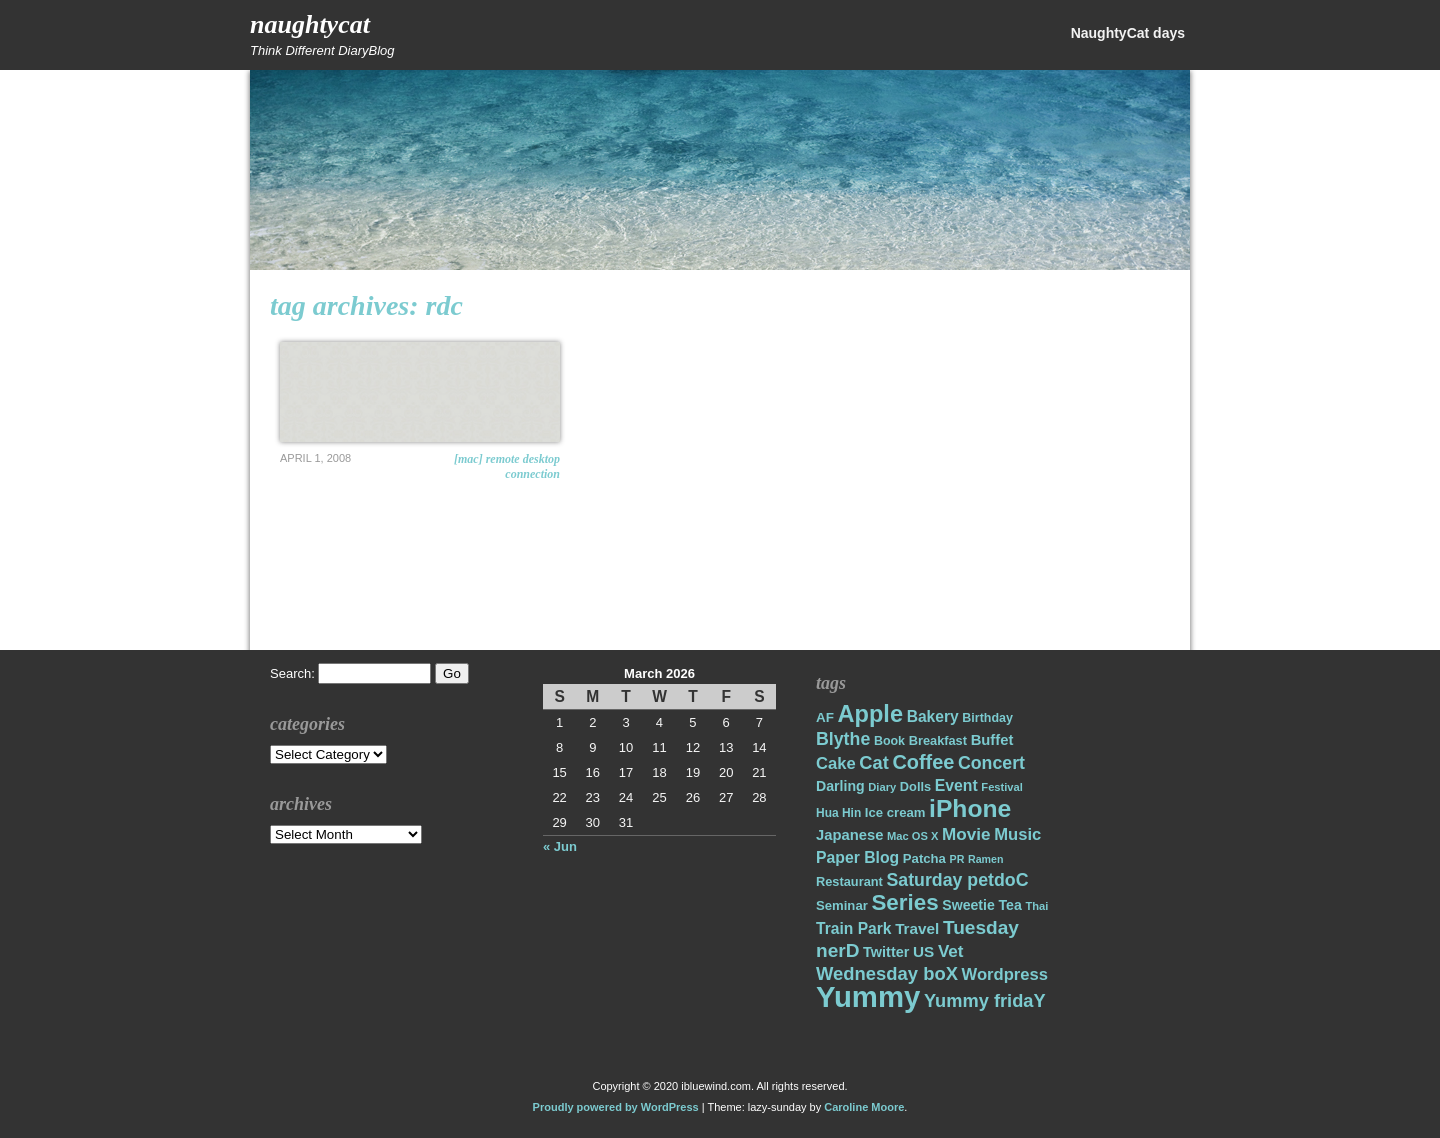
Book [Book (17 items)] (889, 741)
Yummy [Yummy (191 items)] (868, 996)
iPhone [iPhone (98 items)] (970, 808)
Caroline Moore (864, 1107)
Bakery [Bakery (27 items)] (933, 716)
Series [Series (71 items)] (904, 902)
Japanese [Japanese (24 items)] (849, 835)
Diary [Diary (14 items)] (882, 787)
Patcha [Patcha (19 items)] (924, 858)
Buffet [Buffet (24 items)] (992, 740)
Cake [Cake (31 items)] (836, 763)
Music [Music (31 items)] (1017, 834)
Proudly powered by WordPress (616, 1107)
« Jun (560, 846)
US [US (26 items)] (923, 951)
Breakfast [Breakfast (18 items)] (938, 740)
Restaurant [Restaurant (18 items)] (849, 881)
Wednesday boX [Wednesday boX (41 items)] (887, 973)
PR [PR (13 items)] (957, 859)
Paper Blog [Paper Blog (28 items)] (857, 857)
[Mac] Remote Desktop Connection (507, 466)
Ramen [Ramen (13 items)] (986, 859)
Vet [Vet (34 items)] (951, 951)
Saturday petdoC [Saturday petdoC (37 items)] (957, 880)
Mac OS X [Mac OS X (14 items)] (912, 836)
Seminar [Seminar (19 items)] (842, 905)
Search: (292, 673)
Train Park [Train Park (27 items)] (854, 928)
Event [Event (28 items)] (956, 785)
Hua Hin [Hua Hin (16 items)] (838, 813)
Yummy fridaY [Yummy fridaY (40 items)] (985, 1000)
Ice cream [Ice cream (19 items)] (895, 812)
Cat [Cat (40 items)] (873, 762)
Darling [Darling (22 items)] (840, 786)
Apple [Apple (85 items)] (870, 714)
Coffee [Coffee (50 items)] (923, 762)
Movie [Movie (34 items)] (966, 834)
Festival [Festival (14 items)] (1002, 787)
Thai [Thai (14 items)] (1036, 906)
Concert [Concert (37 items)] (991, 763)
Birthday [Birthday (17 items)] (987, 718)
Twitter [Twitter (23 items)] (886, 952)
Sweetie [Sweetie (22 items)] (968, 905)
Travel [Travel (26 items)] (917, 928)
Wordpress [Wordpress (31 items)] (1005, 974)
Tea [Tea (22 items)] (1009, 905)
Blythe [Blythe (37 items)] (843, 739)
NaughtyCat (310, 24)
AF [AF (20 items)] (825, 717)
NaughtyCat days (1128, 33)
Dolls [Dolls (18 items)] (915, 786)
